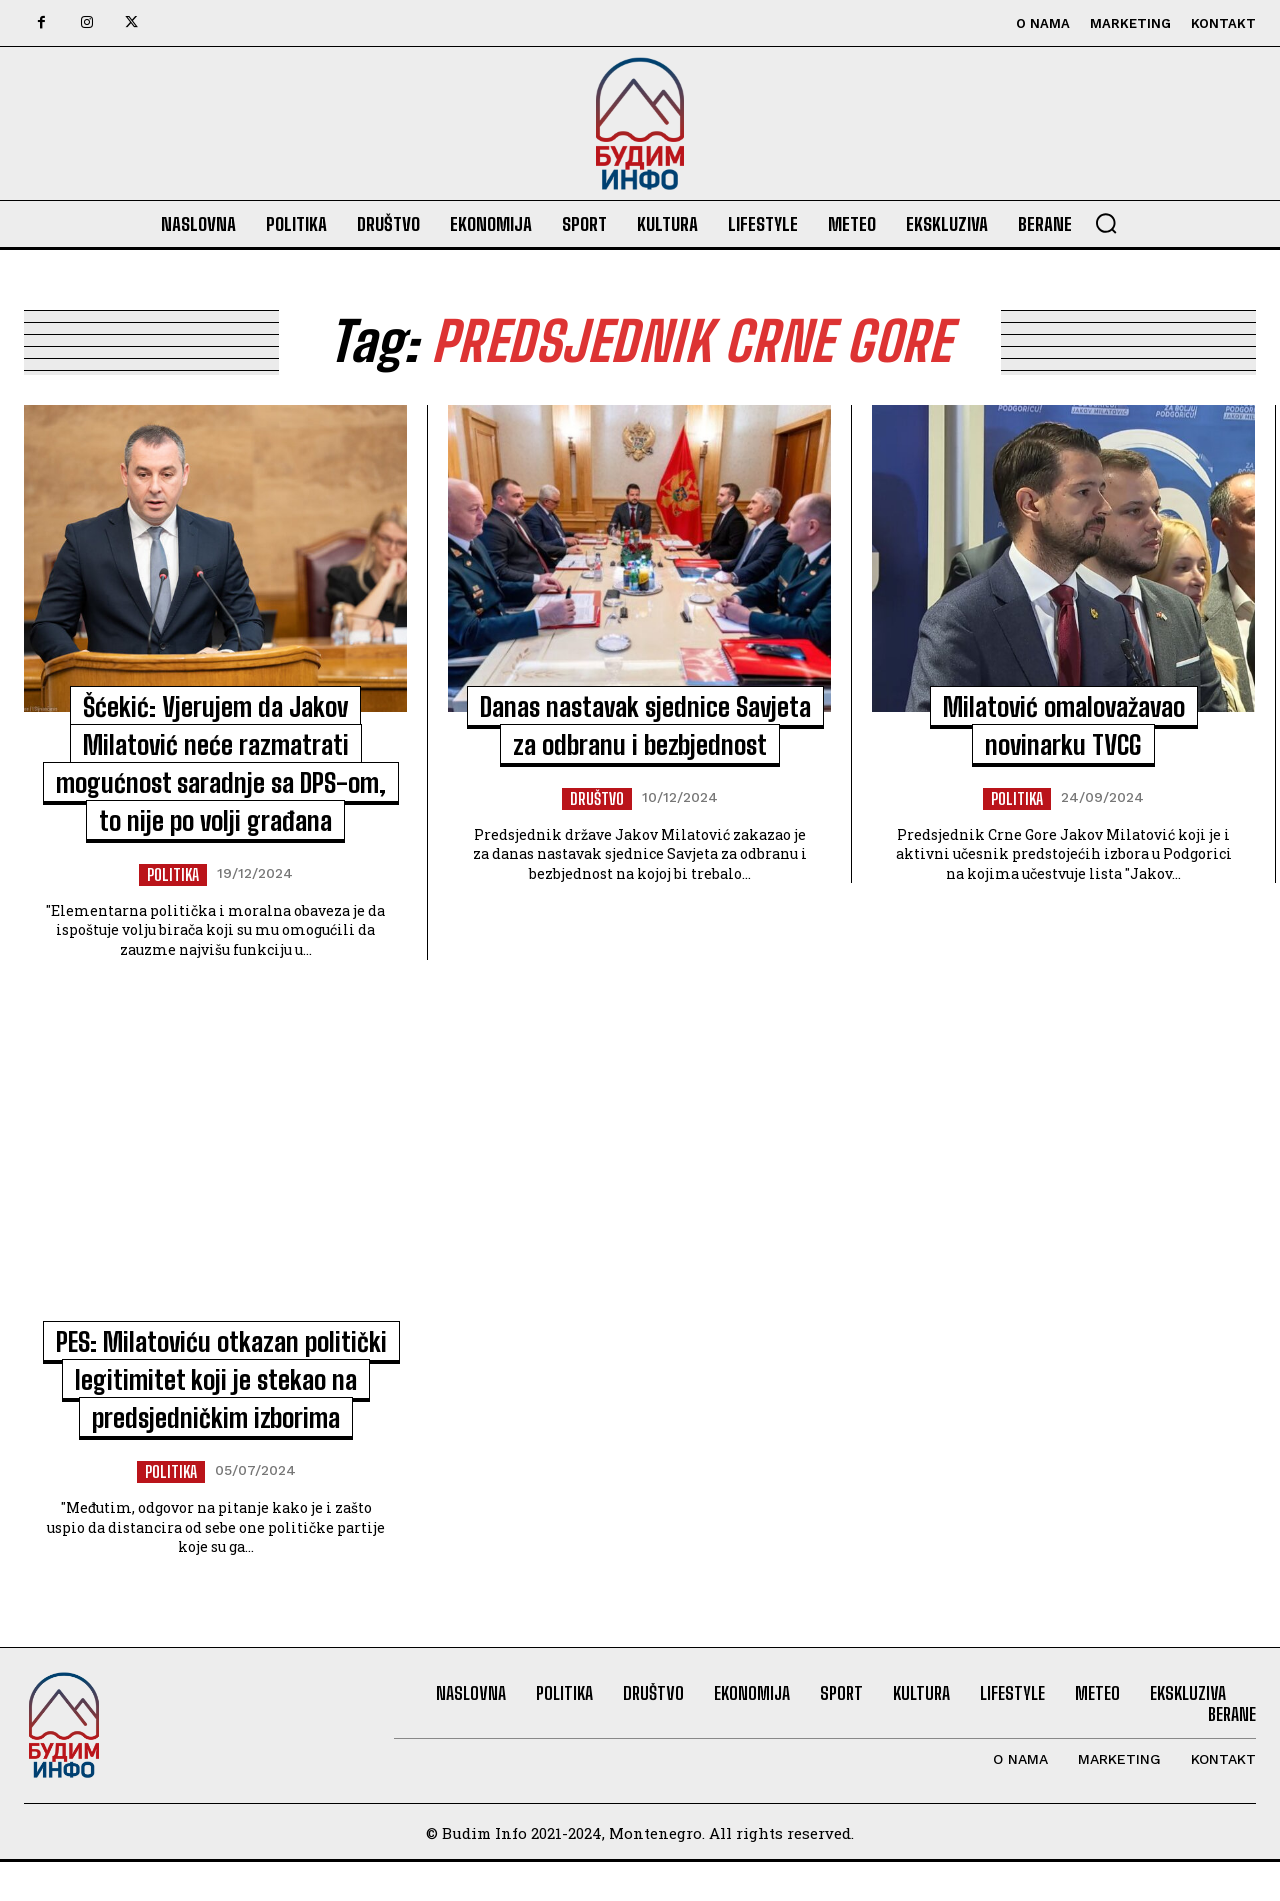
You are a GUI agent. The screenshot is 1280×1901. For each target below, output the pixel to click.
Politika (173, 874)
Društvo (597, 836)
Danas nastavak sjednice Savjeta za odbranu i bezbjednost (640, 744)
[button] (1106, 223)
